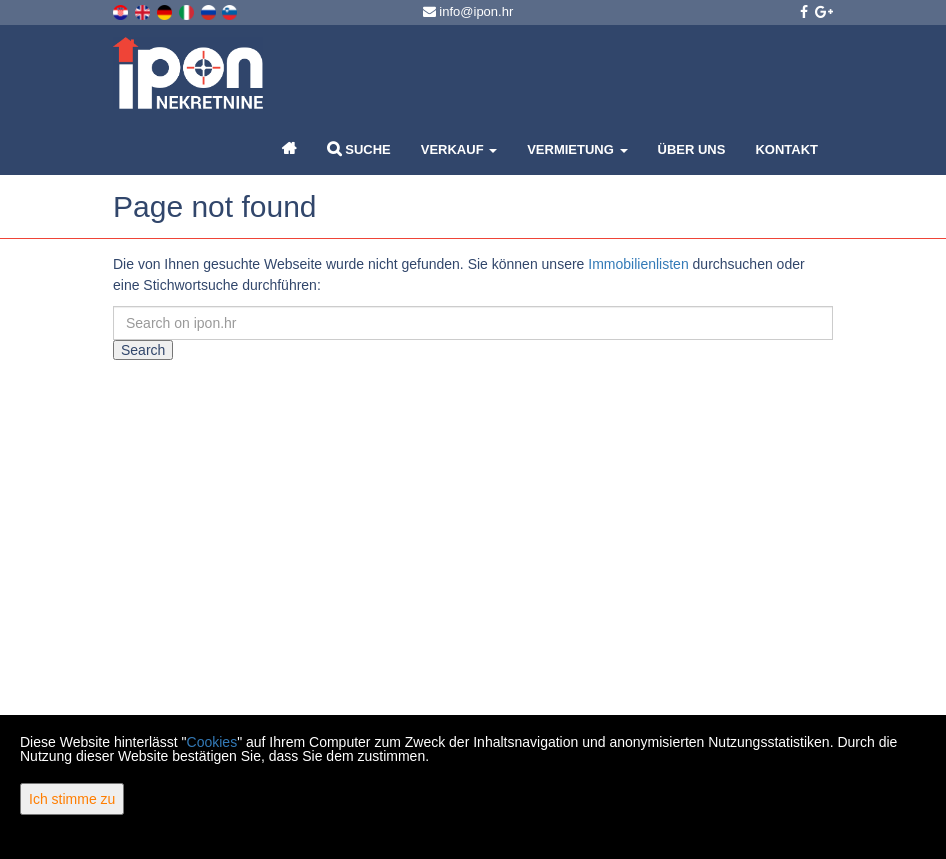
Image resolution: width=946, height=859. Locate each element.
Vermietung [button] (577, 149)
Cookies (212, 742)
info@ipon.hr (468, 11)
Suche (359, 148)
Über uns (692, 149)
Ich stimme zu (72, 799)
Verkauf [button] (459, 149)
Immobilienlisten (638, 264)
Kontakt (786, 149)
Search (143, 350)
